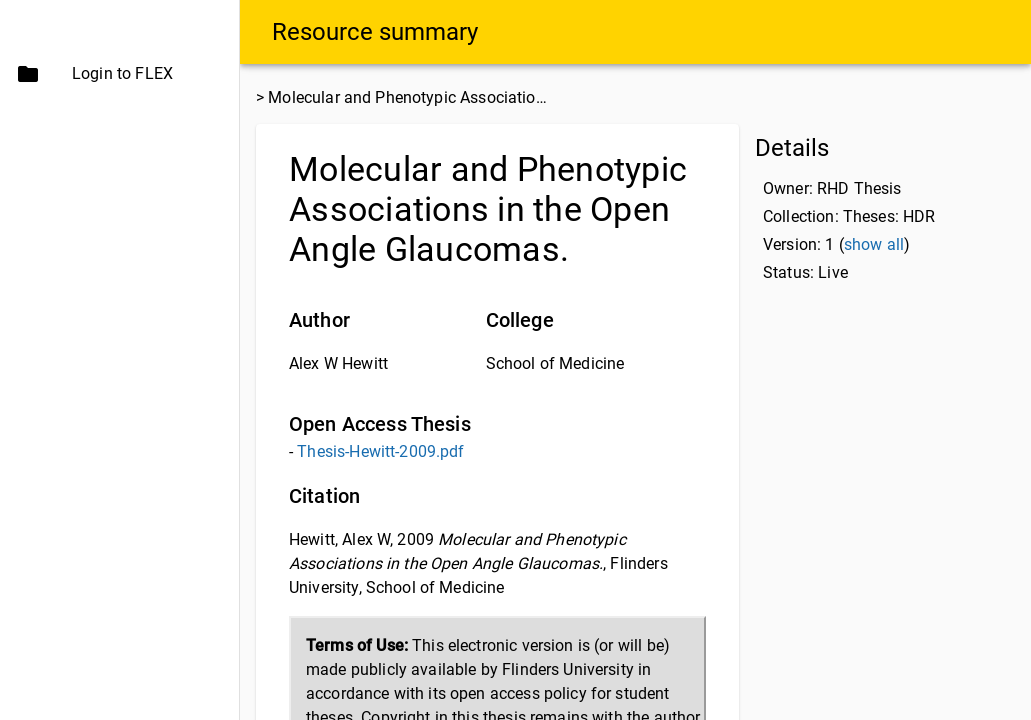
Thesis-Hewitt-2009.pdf (380, 451)
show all (874, 244)
